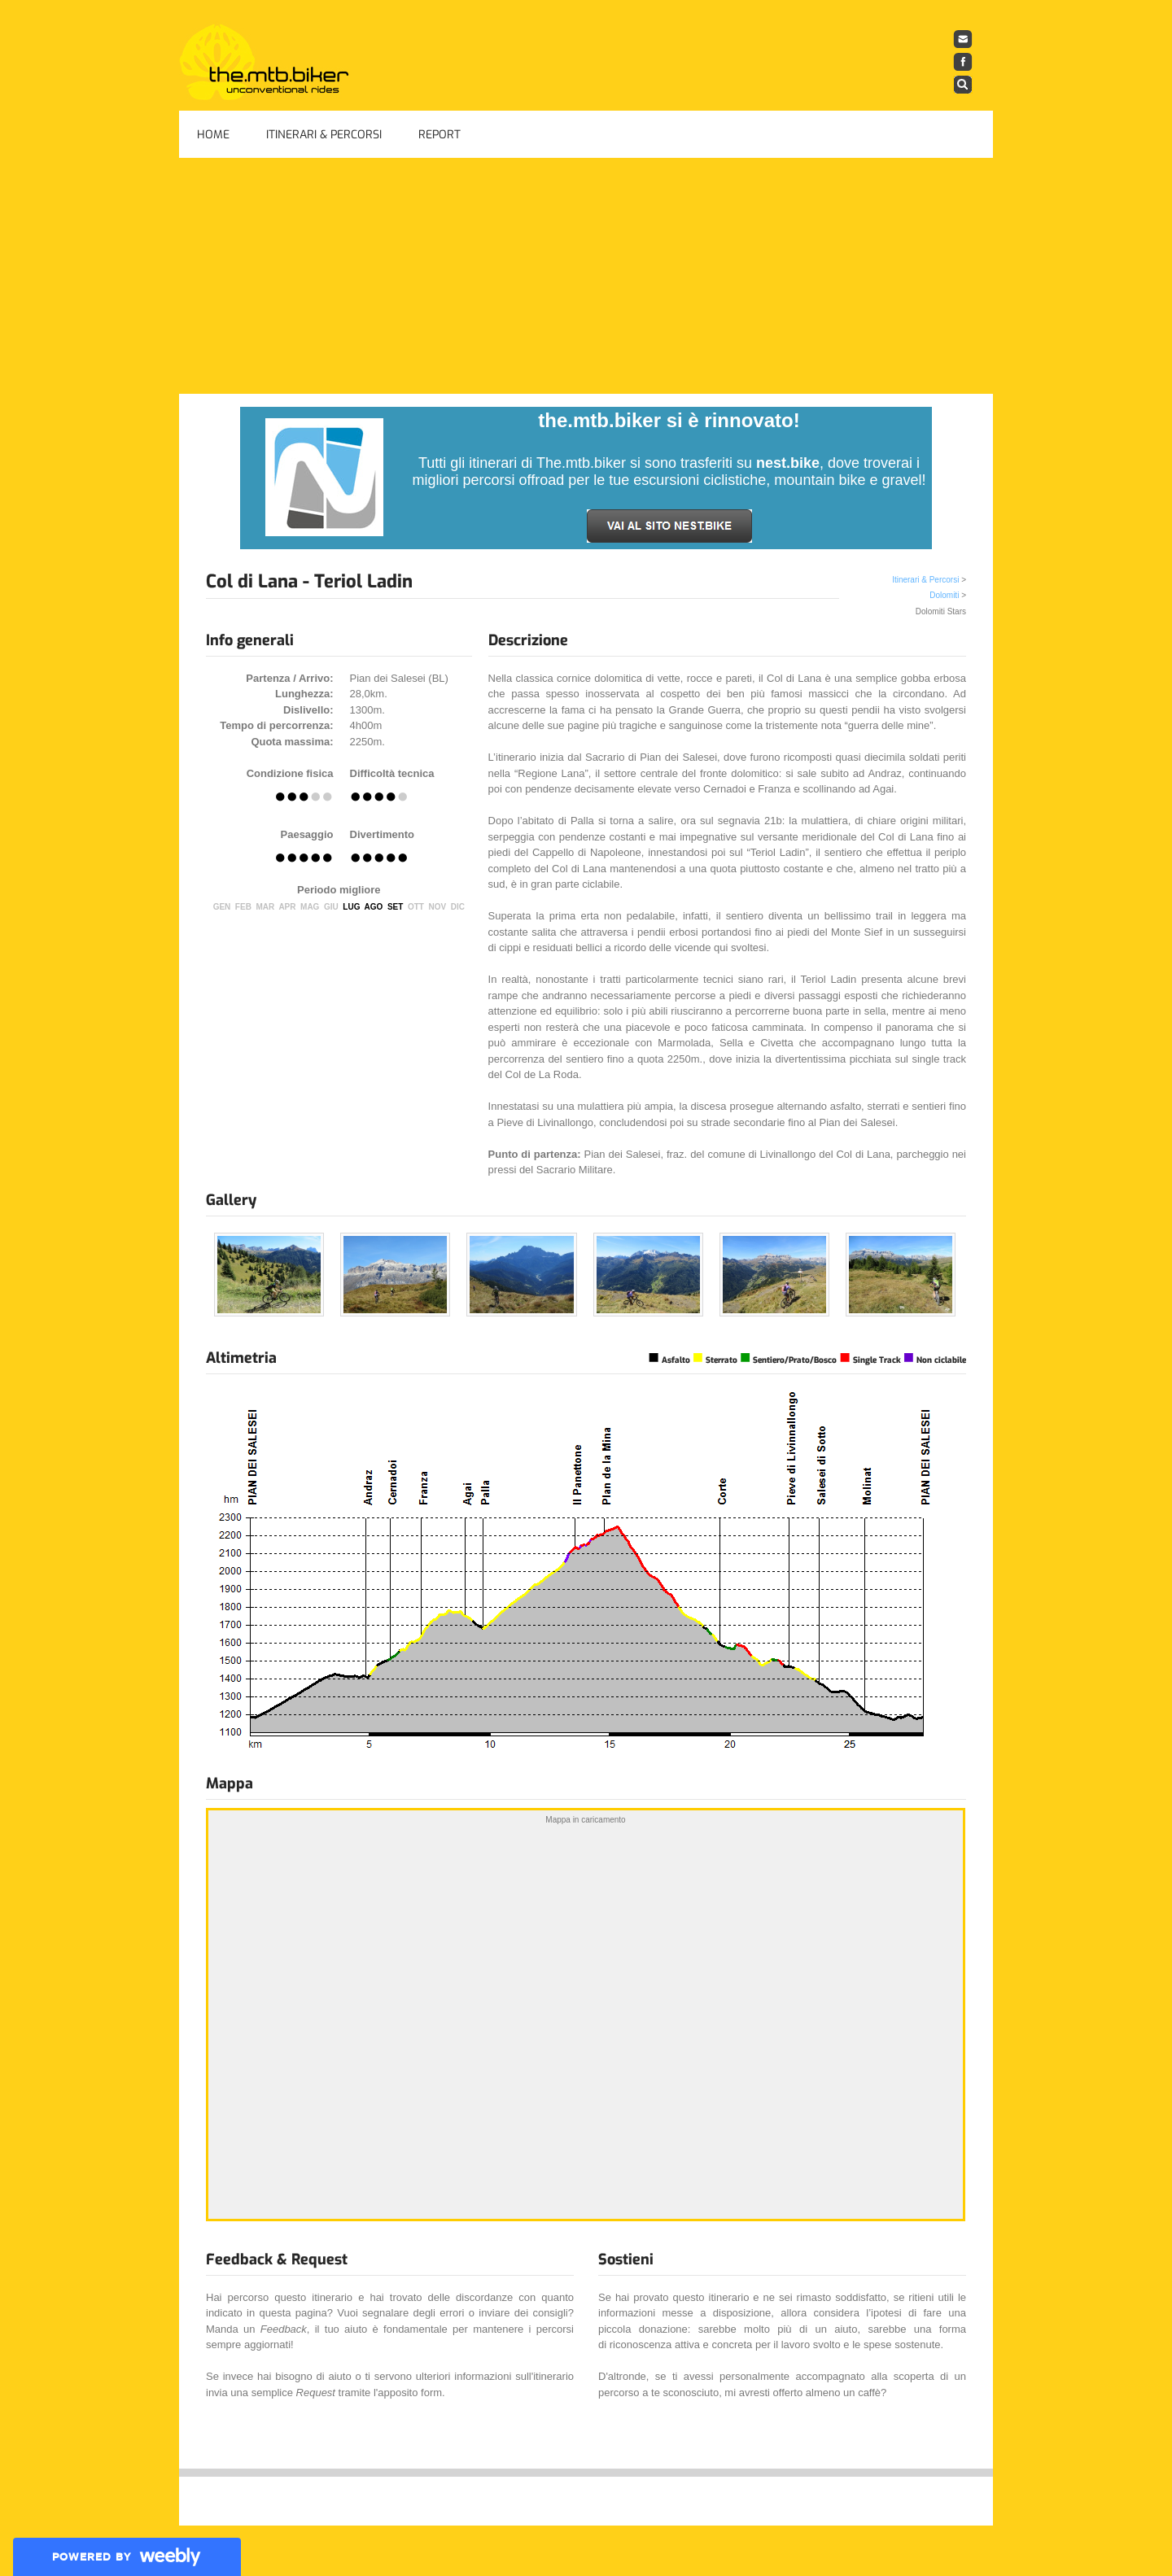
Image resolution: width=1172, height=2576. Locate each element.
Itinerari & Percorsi (324, 134)
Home (213, 134)
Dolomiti (944, 595)
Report (439, 134)
